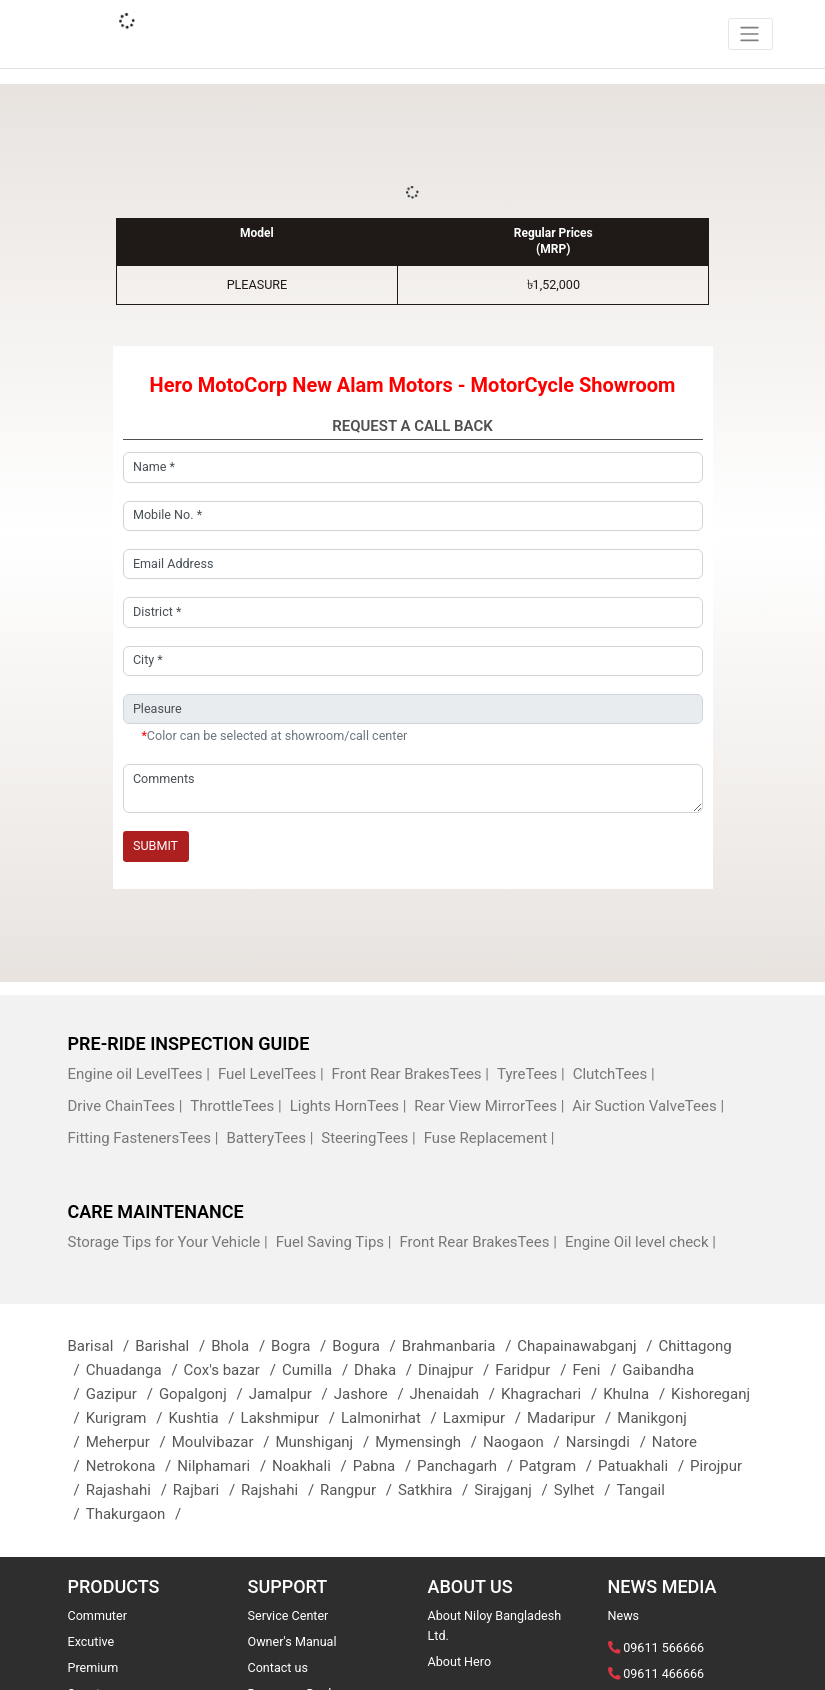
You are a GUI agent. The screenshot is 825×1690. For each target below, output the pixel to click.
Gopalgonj (204, 1394)
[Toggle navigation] (750, 34)
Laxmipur (485, 1418)
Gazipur (122, 1394)
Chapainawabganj (587, 1346)
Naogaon (524, 1442)
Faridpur (533, 1370)
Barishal (173, 1346)
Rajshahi (280, 1490)
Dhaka (386, 1370)
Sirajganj (513, 1490)
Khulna (637, 1394)
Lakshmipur (291, 1418)
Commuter (97, 1615)
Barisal (102, 1346)
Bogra (301, 1346)
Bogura (366, 1346)
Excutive (91, 1641)
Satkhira (436, 1490)
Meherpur (129, 1442)
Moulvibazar (224, 1442)
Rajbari (207, 1490)
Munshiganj (325, 1442)
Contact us (278, 1667)
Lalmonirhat (392, 1418)
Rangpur (359, 1490)
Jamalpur (291, 1394)
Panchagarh (468, 1466)
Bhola (241, 1346)
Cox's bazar (233, 1370)
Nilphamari (224, 1466)
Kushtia (204, 1418)
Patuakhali (644, 1466)
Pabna (385, 1466)
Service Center (288, 1615)
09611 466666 (663, 1673)
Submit (155, 845)
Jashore (372, 1394)
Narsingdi (609, 1442)
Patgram (558, 1466)
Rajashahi (129, 1490)
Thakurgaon (137, 1514)
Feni (597, 1370)
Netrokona (132, 1466)
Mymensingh (429, 1442)
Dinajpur (456, 1370)
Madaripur (572, 1418)
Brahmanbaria (460, 1346)
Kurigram (127, 1418)
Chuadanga (135, 1370)
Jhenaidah (455, 1394)
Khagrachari (552, 1394)
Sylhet (585, 1490)
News (624, 1615)
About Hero (460, 1661)
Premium (93, 1667)
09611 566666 (663, 1647)
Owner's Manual (292, 1641)
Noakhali (312, 1466)
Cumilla (318, 1370)
